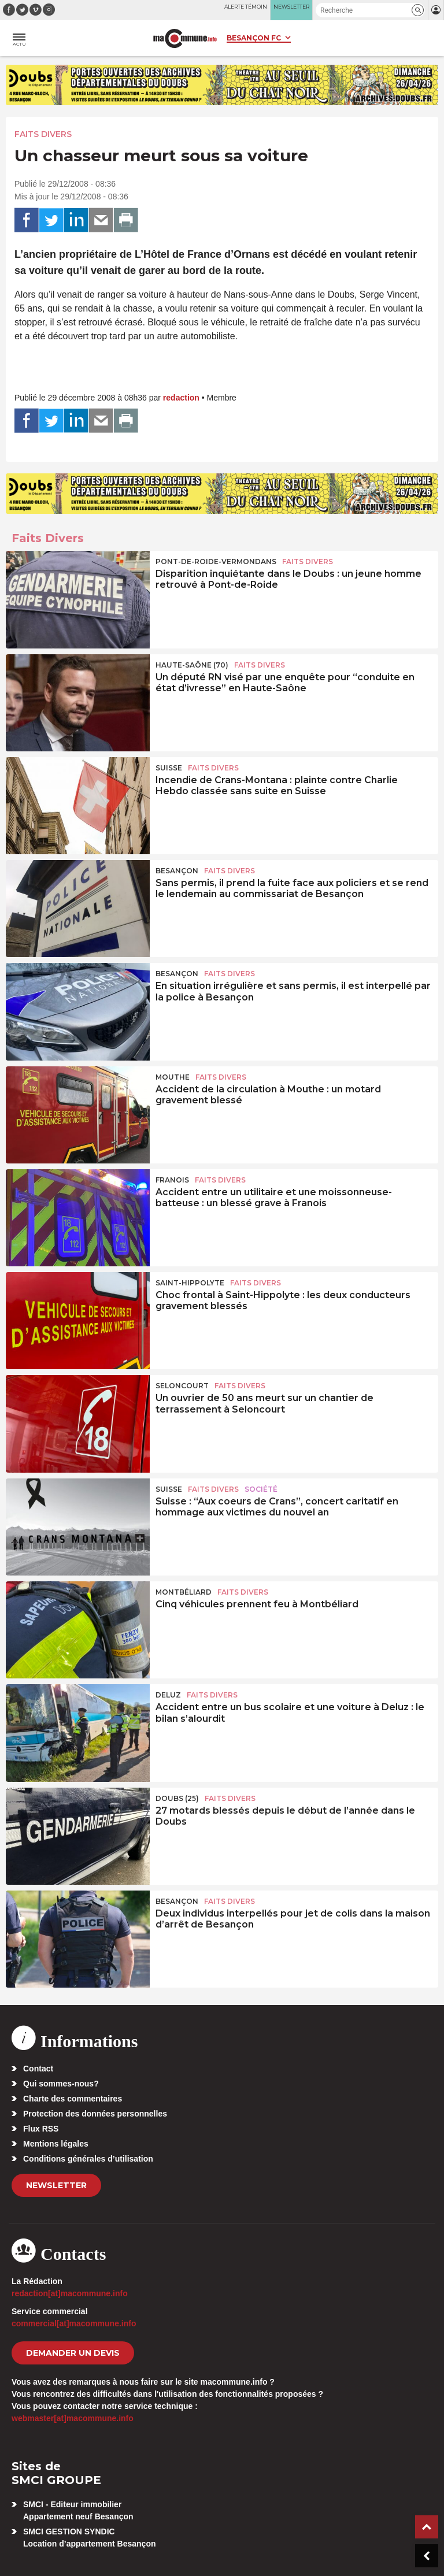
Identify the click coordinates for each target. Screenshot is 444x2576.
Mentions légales (55, 2143)
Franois (172, 1180)
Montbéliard (184, 1592)
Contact (38, 2068)
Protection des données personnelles (95, 2113)
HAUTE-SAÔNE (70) (192, 665)
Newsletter (56, 2185)
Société (261, 1489)
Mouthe (173, 1077)
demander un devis (73, 2353)
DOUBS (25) (177, 1798)
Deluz (168, 1695)
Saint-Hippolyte (190, 1282)
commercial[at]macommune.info (74, 2323)
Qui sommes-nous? (61, 2083)
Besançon (177, 870)
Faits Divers (43, 134)
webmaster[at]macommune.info (73, 2418)
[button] (418, 10)
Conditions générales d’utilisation (88, 2158)
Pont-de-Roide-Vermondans (216, 561)
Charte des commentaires (72, 2098)
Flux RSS (40, 2128)
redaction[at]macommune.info (70, 2293)
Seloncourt (182, 1385)
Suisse (169, 767)
